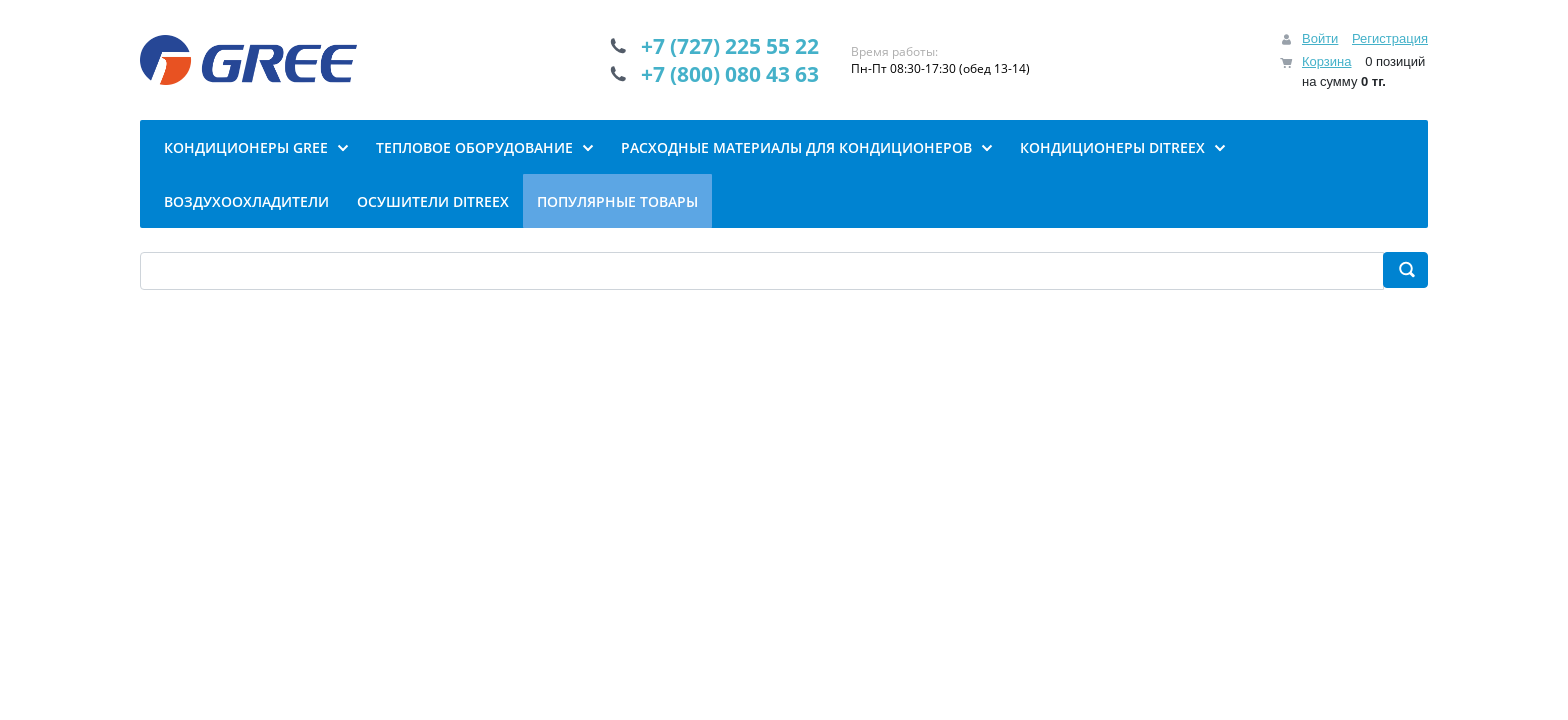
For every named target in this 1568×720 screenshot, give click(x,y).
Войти (1320, 38)
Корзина (1327, 61)
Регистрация (1390, 38)
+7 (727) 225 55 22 (730, 46)
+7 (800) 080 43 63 (730, 74)
